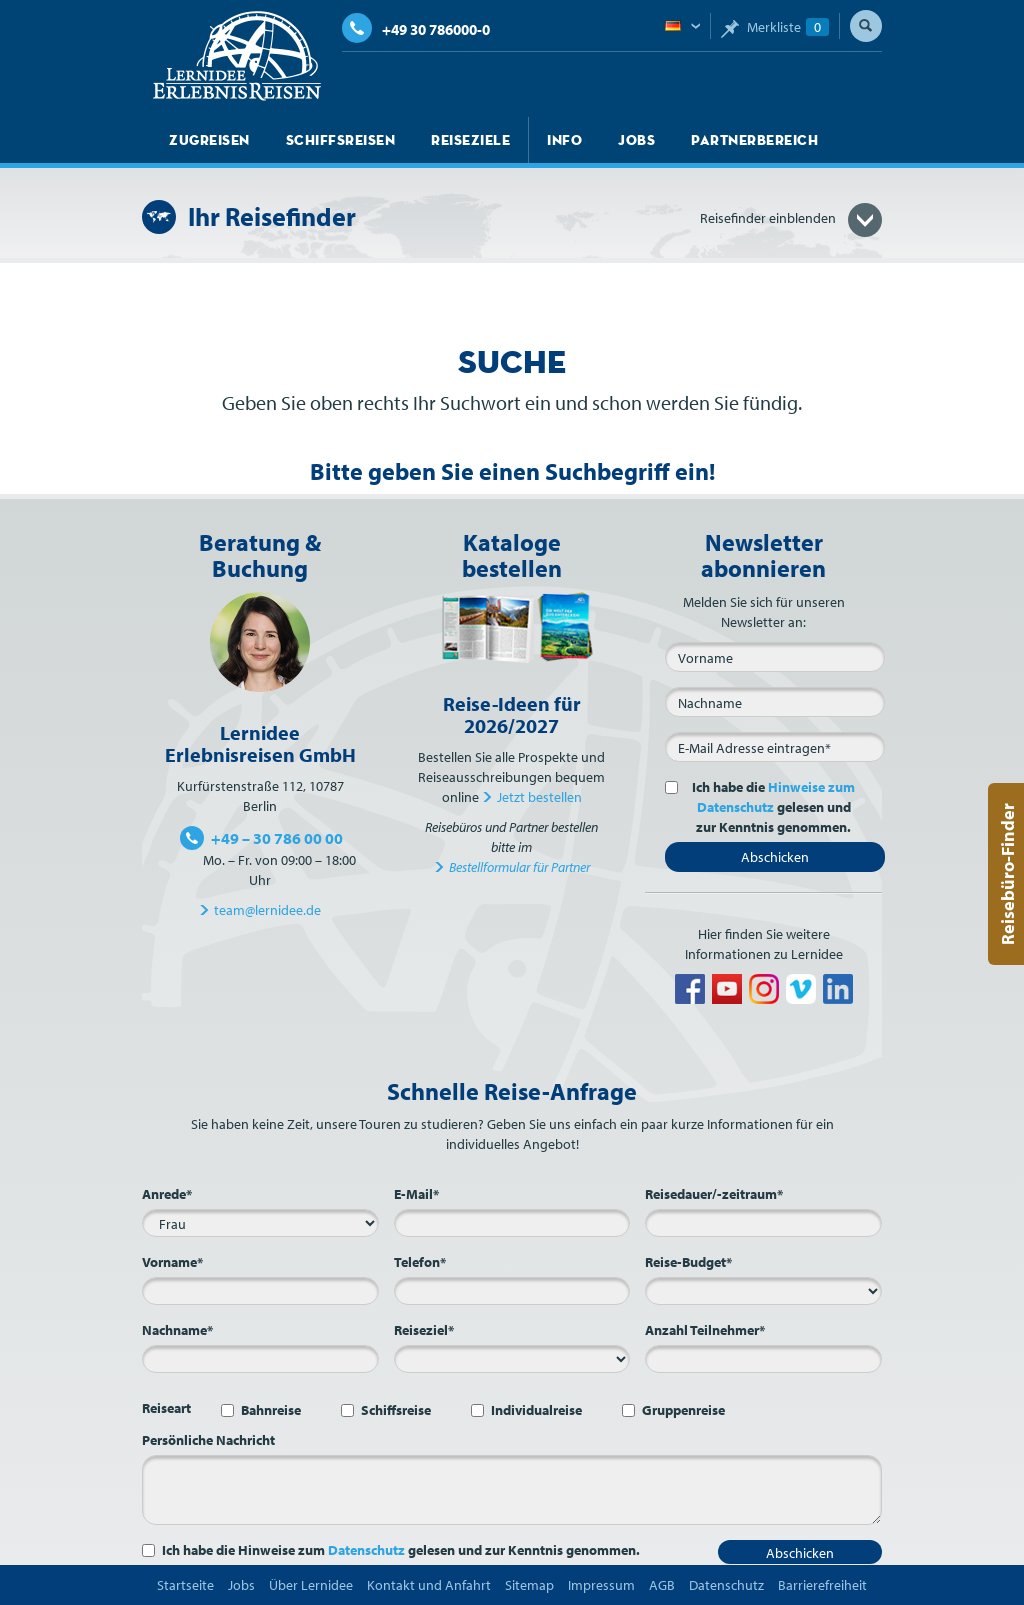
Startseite (185, 1585)
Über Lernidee (311, 1585)
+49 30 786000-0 (416, 29)
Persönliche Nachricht (208, 1440)
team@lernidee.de (267, 910)
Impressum (601, 1585)
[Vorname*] (260, 1291)
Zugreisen (209, 140)
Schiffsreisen (341, 140)
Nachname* (177, 1330)
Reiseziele (470, 140)
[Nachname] (775, 702)
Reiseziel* (424, 1330)
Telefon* (420, 1262)
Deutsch (682, 27)
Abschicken (775, 857)
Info (564, 140)
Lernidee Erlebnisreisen (237, 56)
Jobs (636, 140)
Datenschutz (366, 1550)
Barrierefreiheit (822, 1585)
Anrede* (167, 1194)
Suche (866, 26)
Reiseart (166, 1408)
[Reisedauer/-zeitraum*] (763, 1223)
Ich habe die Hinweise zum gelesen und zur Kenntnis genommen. (401, 1550)
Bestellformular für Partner (519, 867)
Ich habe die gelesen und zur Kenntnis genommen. (770, 807)
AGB (662, 1585)
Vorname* (172, 1262)
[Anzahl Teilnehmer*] (763, 1359)
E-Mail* (416, 1194)
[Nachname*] (260, 1359)
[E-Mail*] (775, 747)
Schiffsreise (396, 1410)
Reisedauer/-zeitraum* (714, 1194)
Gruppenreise (683, 1410)
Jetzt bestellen (539, 797)
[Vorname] (775, 657)
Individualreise (536, 1410)
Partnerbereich (754, 140)
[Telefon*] (512, 1291)
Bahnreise (271, 1410)
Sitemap (529, 1585)
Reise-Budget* (688, 1262)
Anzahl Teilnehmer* (705, 1330)
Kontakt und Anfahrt (429, 1585)
